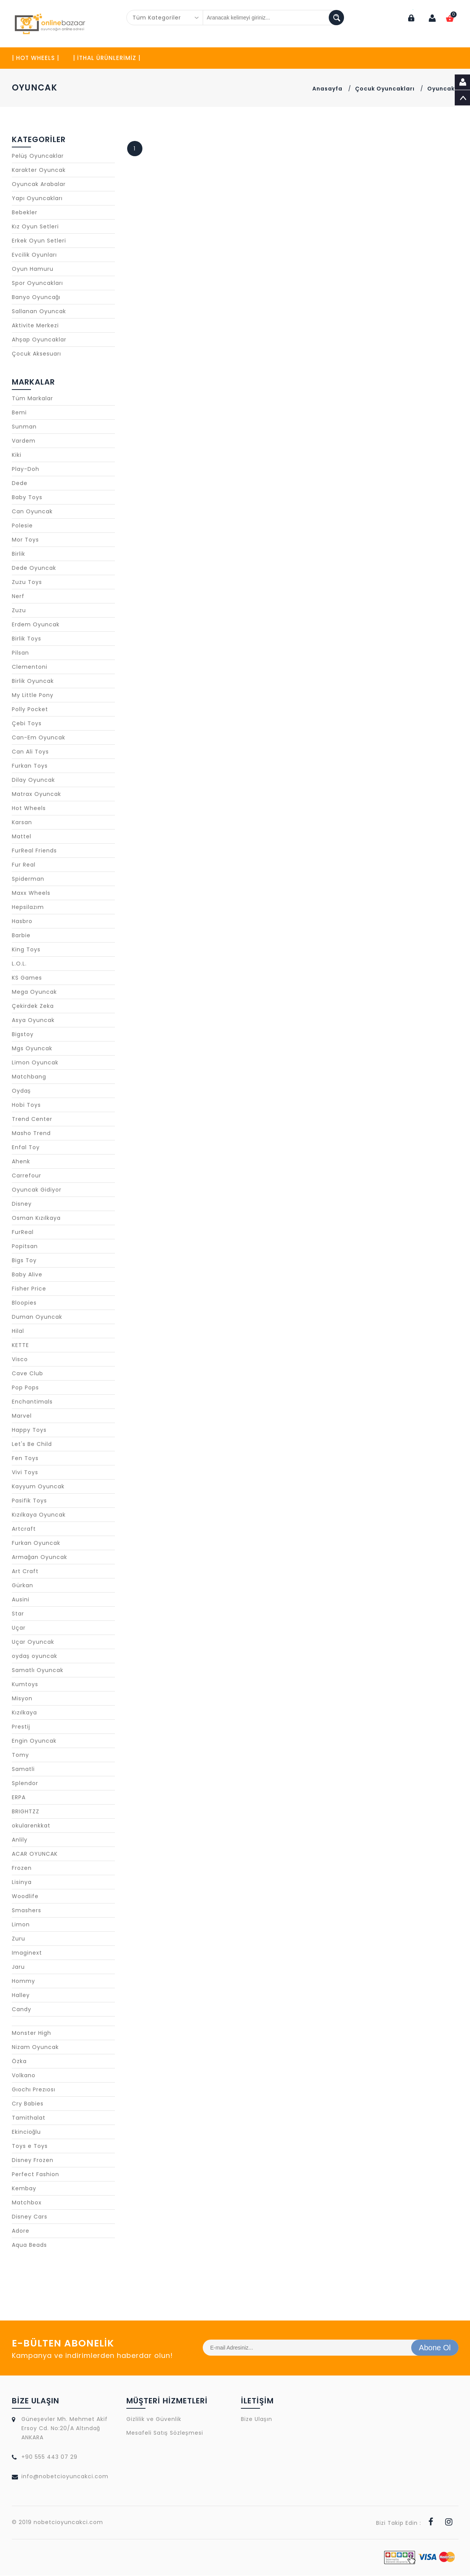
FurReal (23, 1232)
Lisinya (22, 1882)
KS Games (27, 978)
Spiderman (28, 879)
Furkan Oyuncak (36, 1543)
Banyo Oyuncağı (36, 297)
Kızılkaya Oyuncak (39, 1515)
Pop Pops (25, 1388)
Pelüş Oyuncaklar (38, 156)
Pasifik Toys (29, 1501)
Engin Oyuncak (34, 1741)
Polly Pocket (30, 709)
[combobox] (165, 17)
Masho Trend (31, 1133)
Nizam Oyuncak (35, 2047)
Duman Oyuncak (37, 1317)
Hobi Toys (26, 1105)
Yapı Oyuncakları (37, 198)
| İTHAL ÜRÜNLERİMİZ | (107, 58)
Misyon (22, 1699)
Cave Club (27, 1374)
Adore (20, 2231)
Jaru (18, 1967)
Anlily (19, 1840)
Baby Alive (27, 1275)
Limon (21, 1925)
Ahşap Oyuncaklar (39, 340)
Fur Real (24, 865)
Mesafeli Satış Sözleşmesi (164, 2433)
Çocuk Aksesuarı (36, 354)
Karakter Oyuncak (39, 170)
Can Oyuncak (32, 512)
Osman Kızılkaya (36, 1218)
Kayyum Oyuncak (38, 1487)
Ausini (20, 1600)
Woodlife (25, 1896)
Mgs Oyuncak (32, 1049)
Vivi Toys (25, 1472)
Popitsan (25, 1246)
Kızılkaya (24, 1713)
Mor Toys (25, 540)
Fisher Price (29, 1289)
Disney (22, 1204)
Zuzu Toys (27, 582)
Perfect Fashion (35, 2174)
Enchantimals (32, 1402)
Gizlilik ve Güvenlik (153, 2419)
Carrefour (26, 1176)
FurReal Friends (34, 851)
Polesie (22, 526)
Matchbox (27, 2203)
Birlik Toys (26, 639)
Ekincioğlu (26, 2132)
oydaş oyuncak (34, 1656)
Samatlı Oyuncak (37, 1670)
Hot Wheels (29, 808)
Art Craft (25, 1571)
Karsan (22, 822)
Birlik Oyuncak (33, 681)
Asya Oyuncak (33, 1020)
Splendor (25, 1783)
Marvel (22, 1416)
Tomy (20, 1755)
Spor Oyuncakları (37, 283)
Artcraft (24, 1529)
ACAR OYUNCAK (35, 1854)
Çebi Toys (27, 724)
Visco (20, 1359)
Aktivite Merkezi (35, 326)
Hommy (23, 1981)
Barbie (21, 936)
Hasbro (22, 921)
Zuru (18, 1939)
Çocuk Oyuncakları (385, 89)
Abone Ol (435, 2348)
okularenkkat (31, 1826)
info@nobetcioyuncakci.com (64, 2477)
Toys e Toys (30, 2146)
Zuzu (19, 610)
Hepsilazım (28, 907)
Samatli (23, 1769)
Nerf (18, 596)
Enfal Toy (26, 1147)
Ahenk (21, 1162)
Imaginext (27, 1953)
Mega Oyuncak (34, 992)
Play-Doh (25, 469)
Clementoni (29, 667)
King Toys (26, 950)
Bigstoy (23, 1034)
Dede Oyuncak (34, 568)
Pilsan (20, 653)
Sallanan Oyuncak (39, 311)
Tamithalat (28, 2118)
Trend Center (32, 1119)
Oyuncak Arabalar (39, 184)
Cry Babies (28, 2104)
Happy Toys (29, 1430)
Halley (21, 1995)
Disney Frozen (32, 2160)
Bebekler (24, 213)
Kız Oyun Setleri (35, 227)
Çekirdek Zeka (33, 1006)
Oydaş (21, 1091)
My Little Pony (32, 695)
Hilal (18, 1331)
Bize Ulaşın (256, 2419)
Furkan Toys (30, 766)
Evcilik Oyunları (34, 255)
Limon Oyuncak (35, 1063)
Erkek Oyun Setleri (39, 241)
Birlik (18, 554)
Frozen (22, 1868)
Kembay (24, 2189)
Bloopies (24, 1303)
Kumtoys (25, 1684)
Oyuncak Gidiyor (36, 1190)
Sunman (24, 427)
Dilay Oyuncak (33, 780)
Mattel (21, 837)
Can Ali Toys (30, 752)
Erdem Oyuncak (36, 625)
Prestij (21, 1727)
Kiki (16, 455)
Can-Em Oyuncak (38, 738)
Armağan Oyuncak (40, 1557)
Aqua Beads (29, 2245)
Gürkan (22, 1586)
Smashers (26, 1911)
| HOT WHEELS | (35, 58)
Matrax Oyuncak (36, 794)
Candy (21, 2009)
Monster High (31, 2033)
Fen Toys (25, 1458)
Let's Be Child (32, 1444)
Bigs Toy (24, 1261)
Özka (19, 2061)
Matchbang (29, 1077)
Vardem (24, 441)
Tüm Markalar (32, 399)
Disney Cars (29, 2217)
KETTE (20, 1345)
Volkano (24, 2076)
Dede (19, 483)
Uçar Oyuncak (33, 1642)
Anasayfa (327, 89)
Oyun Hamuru (32, 269)
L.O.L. (19, 964)
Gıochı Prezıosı (33, 2090)
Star (18, 1614)
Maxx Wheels (31, 893)
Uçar (19, 1628)
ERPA (19, 1797)
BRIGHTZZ (25, 1812)
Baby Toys (27, 497)
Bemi (19, 413)
